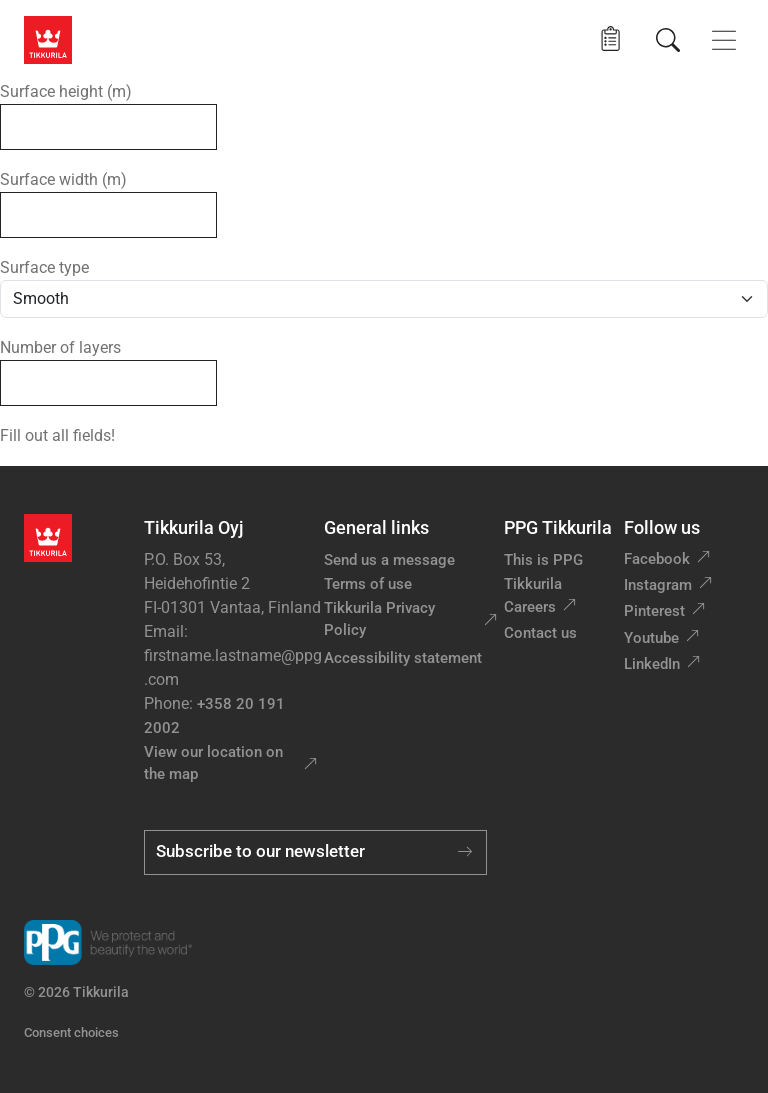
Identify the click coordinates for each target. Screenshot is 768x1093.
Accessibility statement (403, 658)
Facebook (657, 559)
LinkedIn (652, 664)
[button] (610, 39)
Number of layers (60, 347)
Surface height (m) (66, 91)
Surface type (44, 267)
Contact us (540, 633)
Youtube (651, 638)
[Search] (668, 40)
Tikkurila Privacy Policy (379, 619)
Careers (530, 607)
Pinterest (654, 611)
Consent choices (71, 1032)
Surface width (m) (63, 179)
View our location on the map (213, 763)
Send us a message (389, 560)
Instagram (658, 585)
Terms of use (368, 584)
